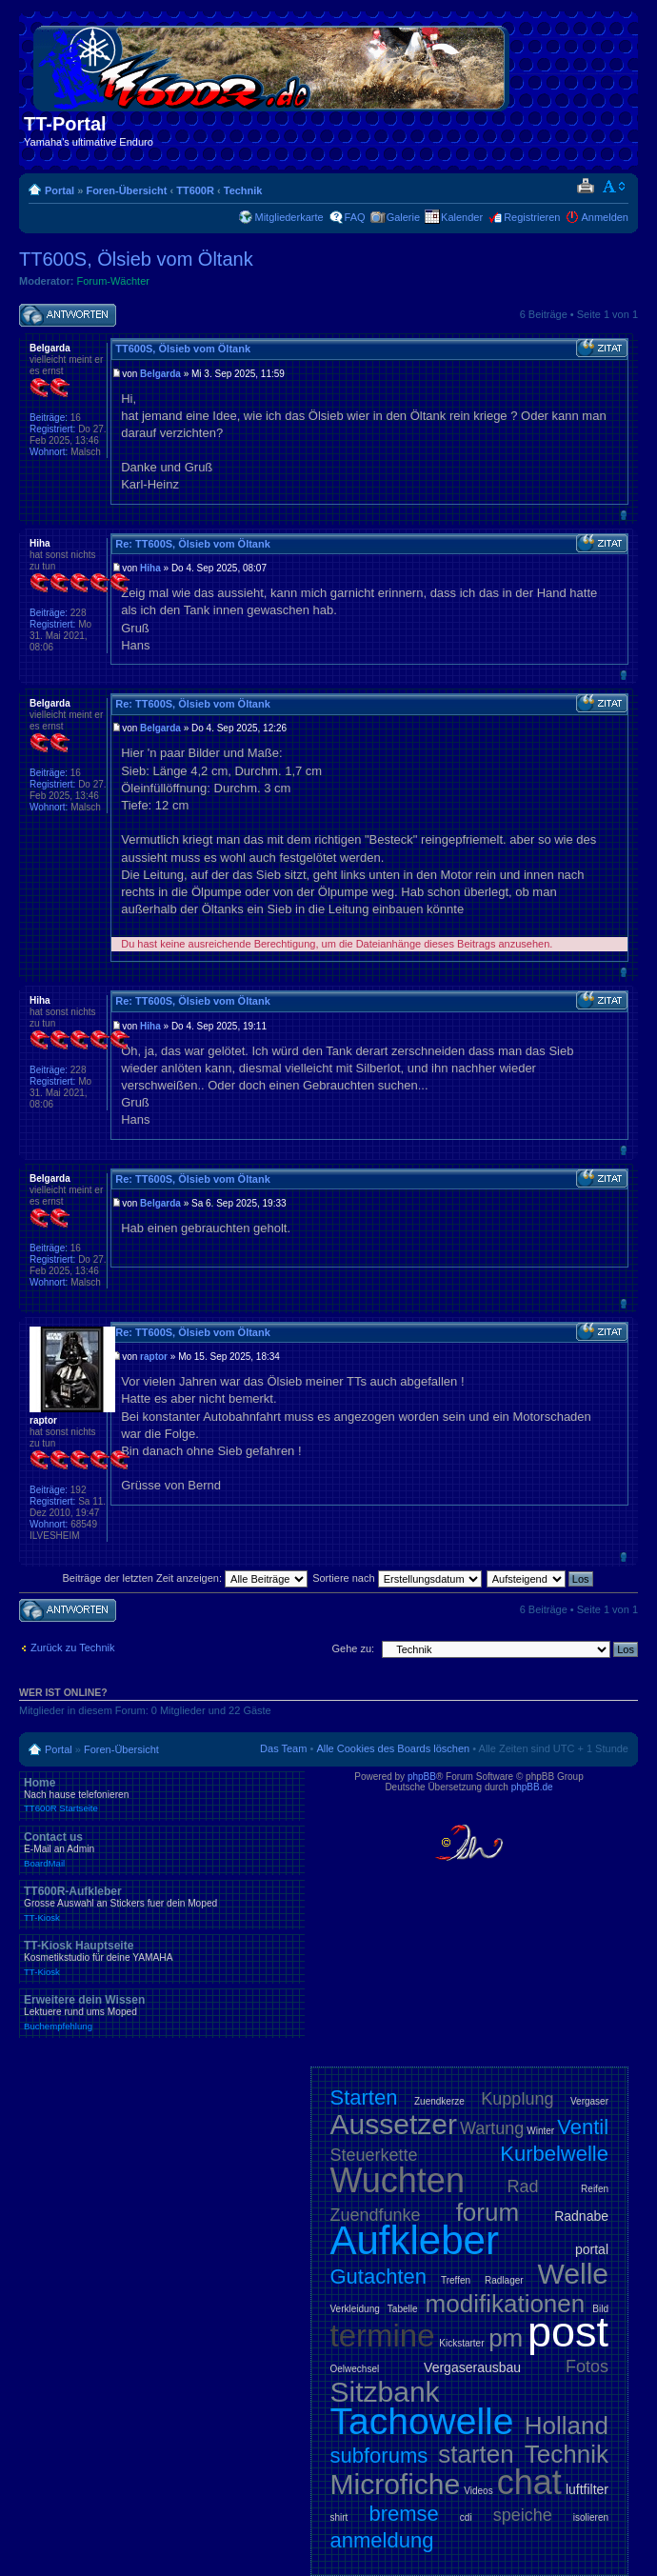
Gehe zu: (352, 1648)
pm (505, 2338)
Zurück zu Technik (72, 1647)
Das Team (283, 1748)
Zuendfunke (375, 2215)
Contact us (162, 1849)
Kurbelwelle (554, 2154)
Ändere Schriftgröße (614, 186)
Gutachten (379, 2276)
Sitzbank (385, 2391)
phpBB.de (532, 1787)
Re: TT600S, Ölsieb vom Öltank (192, 543)
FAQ (355, 217)
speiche (522, 2515)
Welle (573, 2273)
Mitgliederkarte (288, 217)
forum (487, 2212)
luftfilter (587, 2489)
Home (162, 1795)
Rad (523, 2186)
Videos (478, 2491)
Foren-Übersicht (126, 190)
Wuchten (397, 2180)
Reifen (594, 2189)
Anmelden (604, 217)
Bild (600, 2309)
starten (476, 2454)
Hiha (150, 568)
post (568, 2331)
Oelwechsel (355, 2369)
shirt (339, 2517)
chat (529, 2482)
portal (591, 2249)
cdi (466, 2517)
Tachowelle (422, 2421)
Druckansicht (585, 186)
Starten (364, 2097)
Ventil (582, 2127)
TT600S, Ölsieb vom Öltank (136, 259)
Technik (243, 190)
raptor (154, 1356)
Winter (540, 2131)
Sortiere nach (396, 1578)
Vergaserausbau (472, 2367)
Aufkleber (414, 2240)
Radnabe (581, 2216)
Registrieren (532, 217)
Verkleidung (355, 2309)
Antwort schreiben (67, 316)
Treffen (455, 2280)
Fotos (587, 2366)
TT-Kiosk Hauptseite (162, 1958)
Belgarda (160, 374)
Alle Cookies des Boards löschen (392, 1748)
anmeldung (382, 2540)
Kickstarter (461, 2343)
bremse (403, 2514)
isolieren (590, 2517)
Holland (566, 2425)
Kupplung (517, 2098)
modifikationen (506, 2303)
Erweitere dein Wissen (162, 2012)
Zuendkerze (439, 2101)
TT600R (195, 190)
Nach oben (623, 514)
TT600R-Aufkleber (162, 1904)
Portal (59, 190)
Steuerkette (374, 2155)
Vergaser (589, 2101)
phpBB (422, 1776)
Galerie (403, 217)
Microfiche (395, 2484)
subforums (379, 2455)
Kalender (462, 217)
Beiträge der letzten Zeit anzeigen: (185, 1578)
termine (382, 2335)
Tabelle (403, 2309)
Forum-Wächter (113, 281)
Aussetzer (393, 2124)
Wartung (492, 2128)
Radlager (504, 2280)
